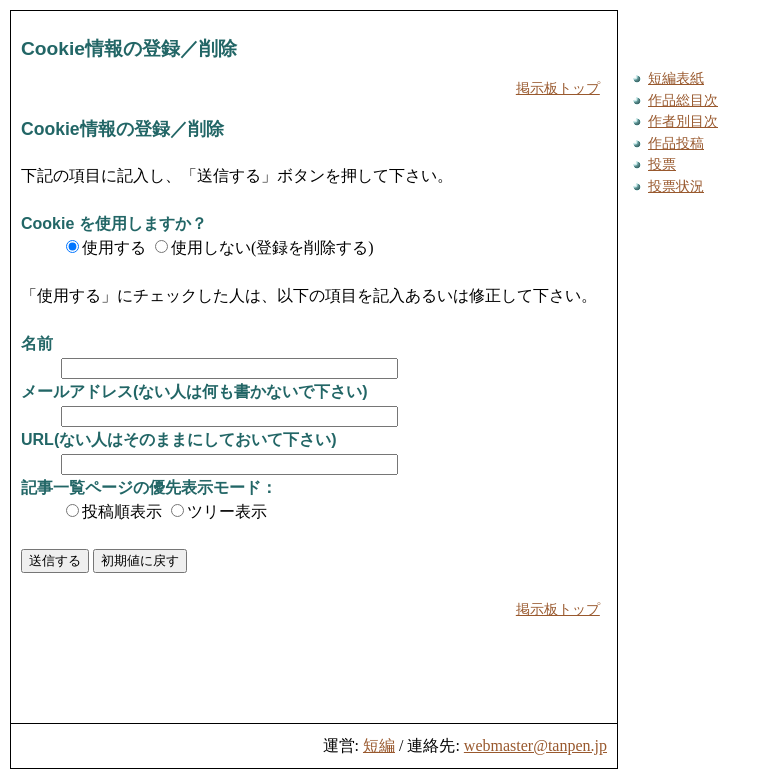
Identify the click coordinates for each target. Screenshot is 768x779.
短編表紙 (676, 78)
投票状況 (676, 186)
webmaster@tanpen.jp (535, 745)
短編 (379, 745)
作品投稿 (676, 143)
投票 (662, 164)
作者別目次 (683, 121)
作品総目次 (683, 100)
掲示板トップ (558, 88)
